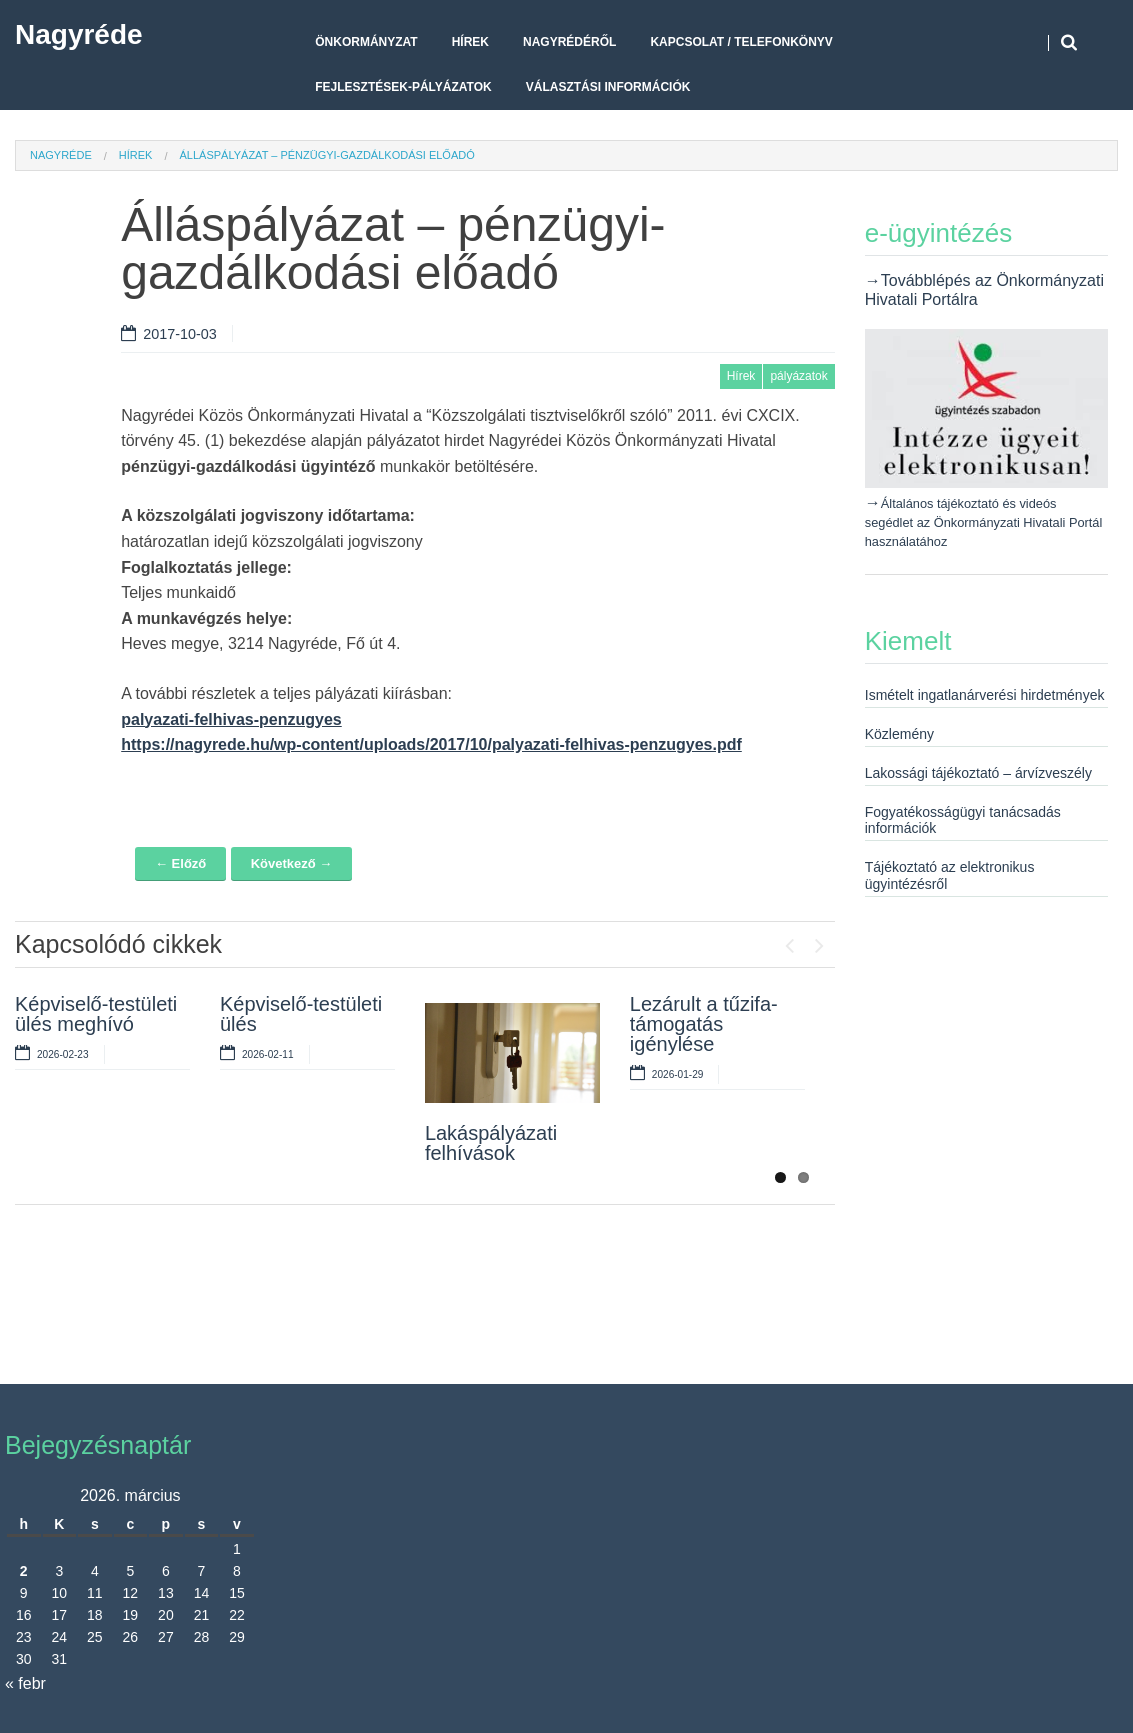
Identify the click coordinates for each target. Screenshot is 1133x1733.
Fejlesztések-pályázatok (403, 87)
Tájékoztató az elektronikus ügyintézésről (950, 875)
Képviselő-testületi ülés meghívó (96, 1014)
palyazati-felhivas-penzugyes (231, 719)
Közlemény (899, 734)
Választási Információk (608, 87)
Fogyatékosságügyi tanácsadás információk (963, 820)
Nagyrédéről (569, 42)
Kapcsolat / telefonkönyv (741, 42)
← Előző (180, 863)
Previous (790, 941)
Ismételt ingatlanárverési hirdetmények (985, 695)
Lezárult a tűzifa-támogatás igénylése (704, 1024)
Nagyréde (79, 34)
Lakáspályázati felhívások (491, 1143)
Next (820, 941)
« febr (25, 1683)
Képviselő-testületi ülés (301, 1014)
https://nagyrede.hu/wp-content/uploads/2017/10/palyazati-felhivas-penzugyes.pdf (431, 744)
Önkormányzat (366, 42)
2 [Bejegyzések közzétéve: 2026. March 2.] (24, 1571)
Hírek (470, 42)
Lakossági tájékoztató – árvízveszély (978, 773)
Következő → (292, 863)
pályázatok (798, 376)
